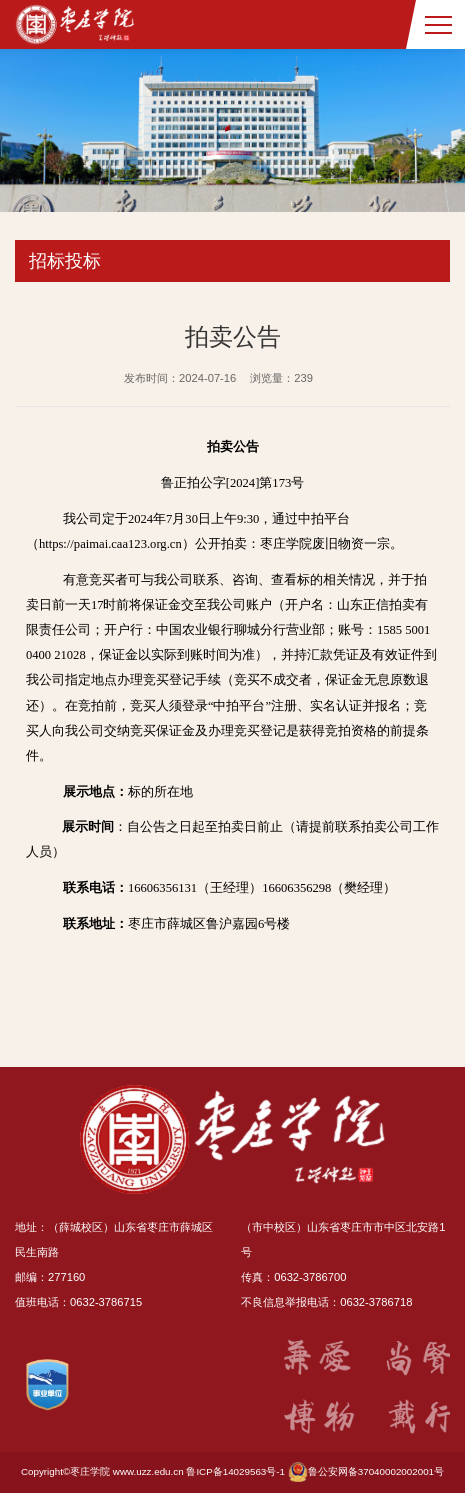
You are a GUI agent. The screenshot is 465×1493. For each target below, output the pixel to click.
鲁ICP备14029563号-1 (235, 1471)
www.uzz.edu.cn (148, 1471)
